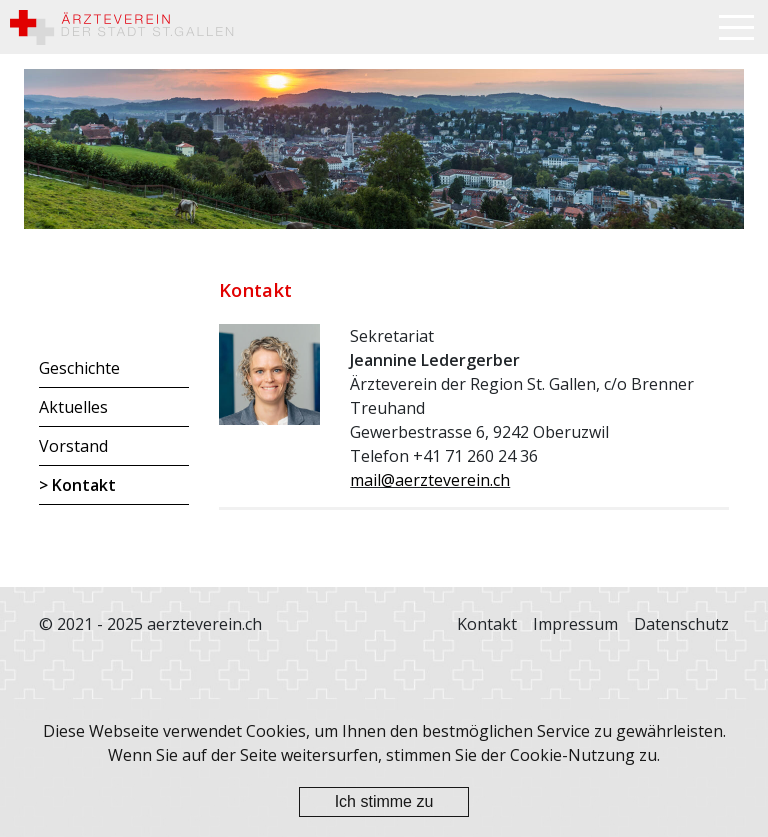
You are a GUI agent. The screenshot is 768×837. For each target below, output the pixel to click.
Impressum (575, 624)
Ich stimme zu (384, 801)
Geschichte (79, 368)
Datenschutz (681, 624)
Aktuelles (73, 407)
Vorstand (73, 446)
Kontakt (84, 485)
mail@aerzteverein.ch (430, 480)
